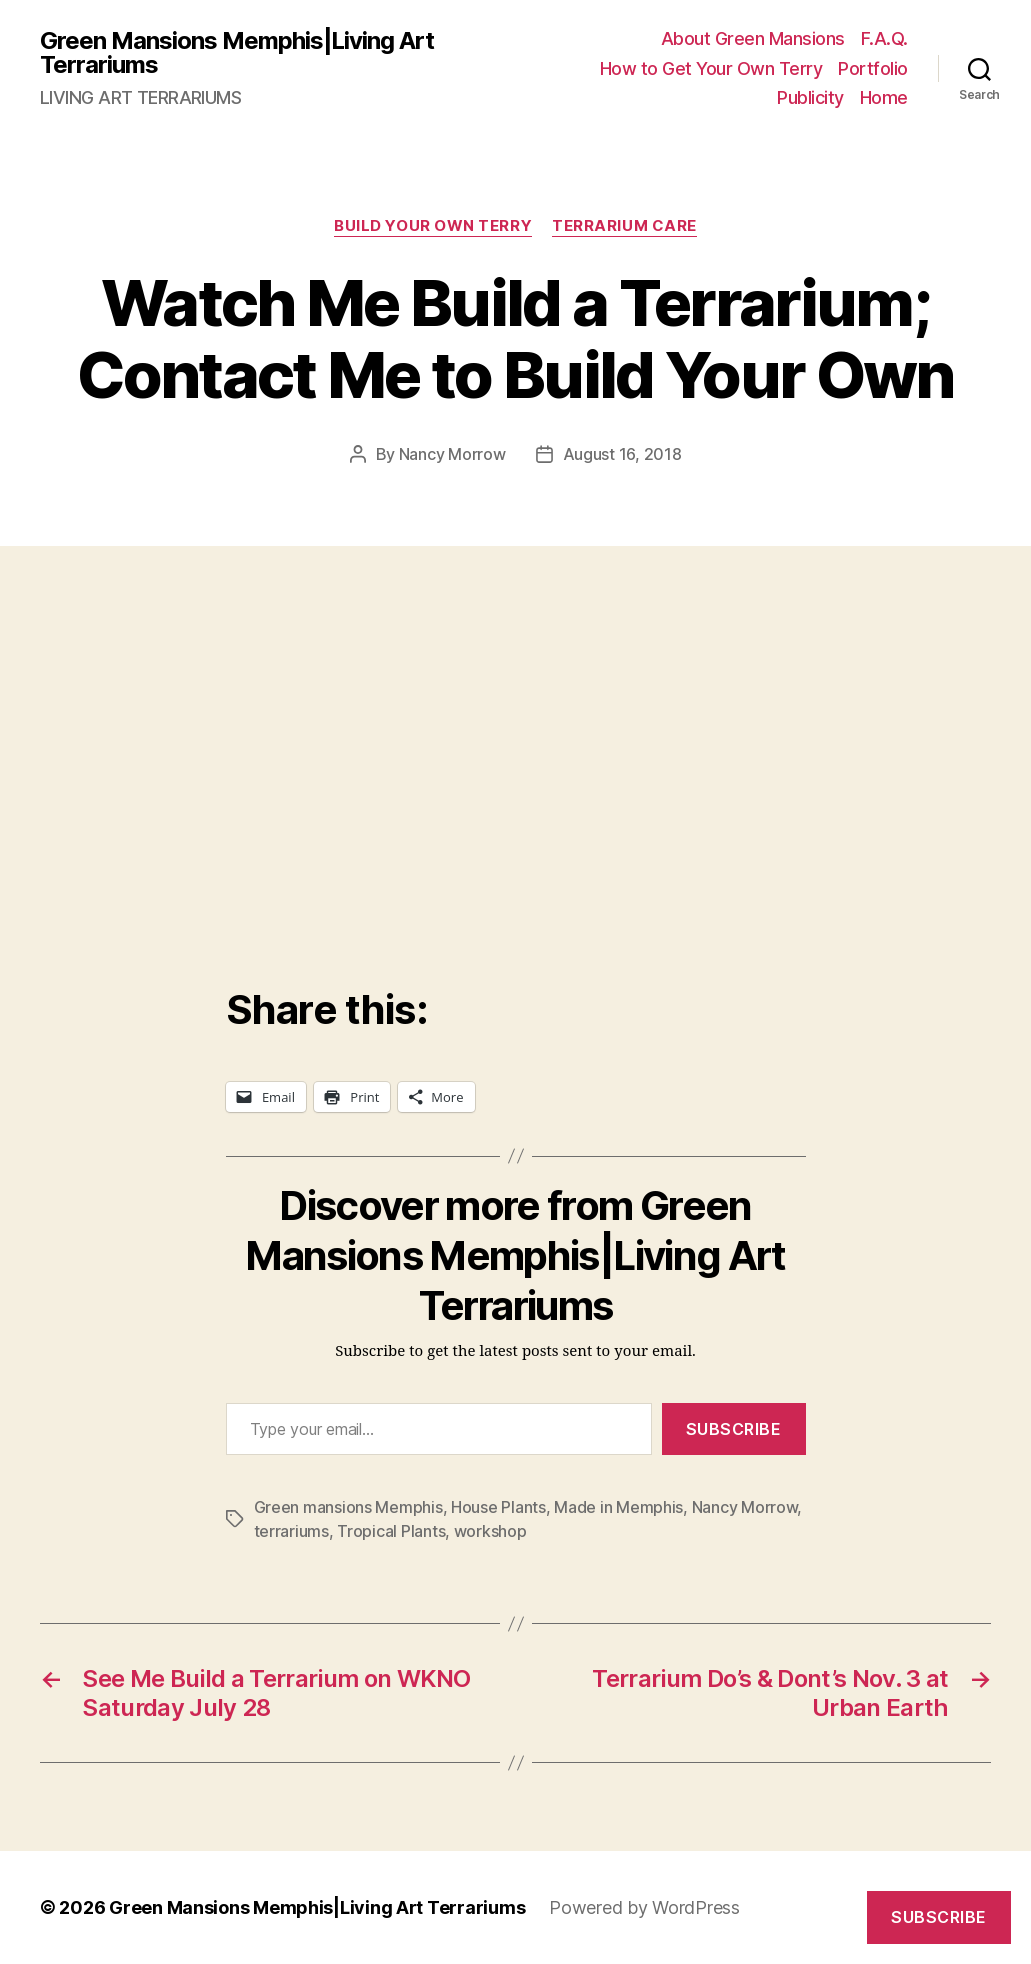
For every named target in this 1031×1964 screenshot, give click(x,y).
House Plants (498, 1507)
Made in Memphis (618, 1507)
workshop (490, 1531)
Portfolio (873, 68)
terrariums (291, 1531)
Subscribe (734, 1429)
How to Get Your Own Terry (711, 68)
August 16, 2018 (622, 454)
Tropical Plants (391, 1531)
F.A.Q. (884, 38)
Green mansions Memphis (348, 1507)
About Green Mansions (753, 38)
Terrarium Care (624, 226)
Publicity (810, 97)
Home (884, 97)
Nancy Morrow (452, 454)
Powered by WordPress (644, 1907)
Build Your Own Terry (433, 226)
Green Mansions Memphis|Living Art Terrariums (237, 53)
